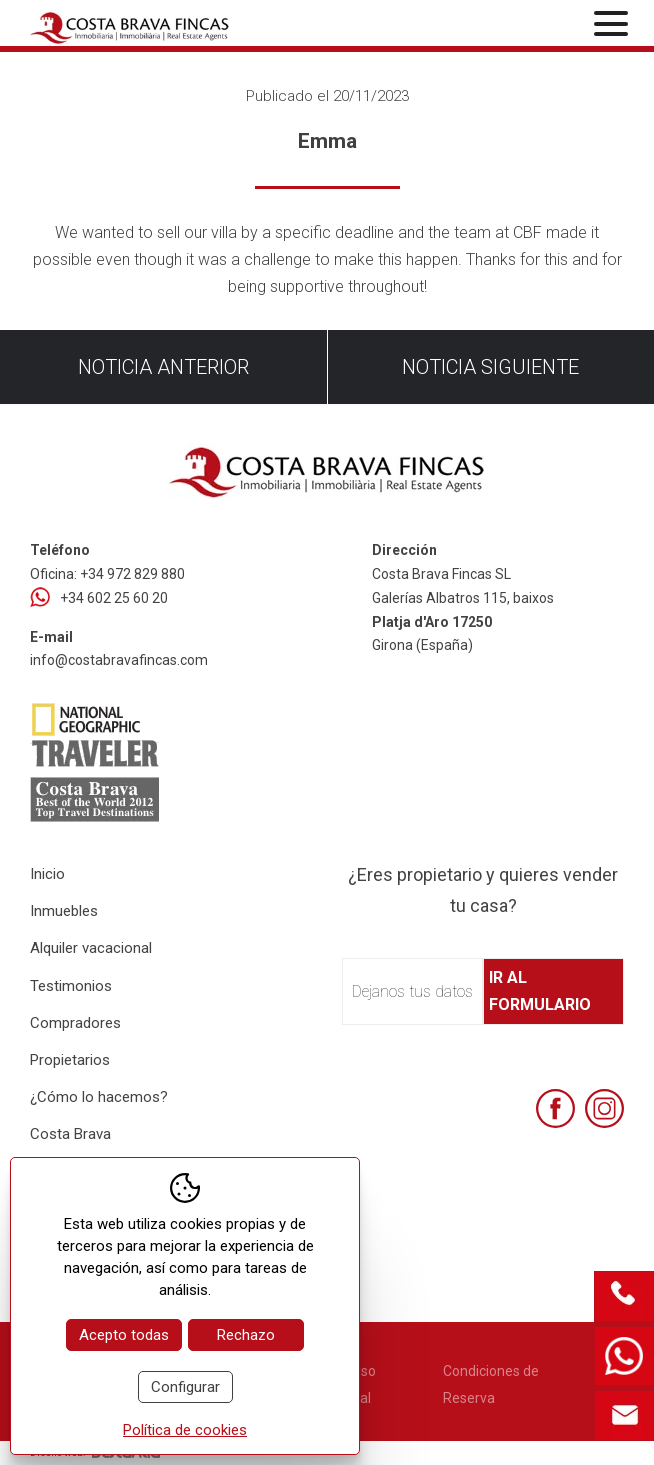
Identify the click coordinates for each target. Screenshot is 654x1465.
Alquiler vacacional (91, 948)
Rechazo (246, 1335)
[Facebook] (555, 1108)
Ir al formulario (540, 991)
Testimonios (71, 986)
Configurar (185, 1387)
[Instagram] (604, 1108)
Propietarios (70, 1060)
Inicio (47, 874)
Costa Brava (70, 1134)
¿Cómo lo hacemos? (99, 1097)
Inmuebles (64, 911)
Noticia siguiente (490, 367)
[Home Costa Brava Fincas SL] (130, 25)
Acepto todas (124, 1335)
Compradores (75, 1023)
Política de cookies (185, 1430)
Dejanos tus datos (412, 991)
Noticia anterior (163, 367)
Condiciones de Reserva (491, 1384)
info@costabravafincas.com (119, 660)
